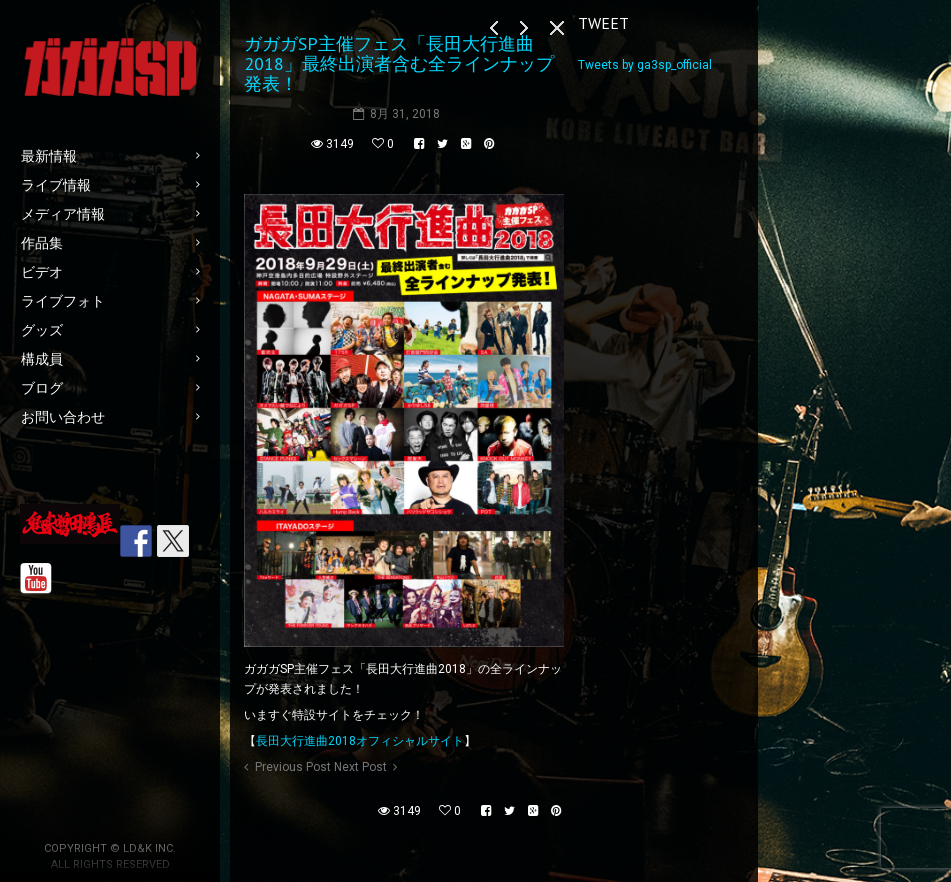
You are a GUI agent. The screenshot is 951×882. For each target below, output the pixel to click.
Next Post (360, 767)
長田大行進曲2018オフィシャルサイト (360, 741)
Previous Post (293, 767)
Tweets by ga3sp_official (645, 65)
